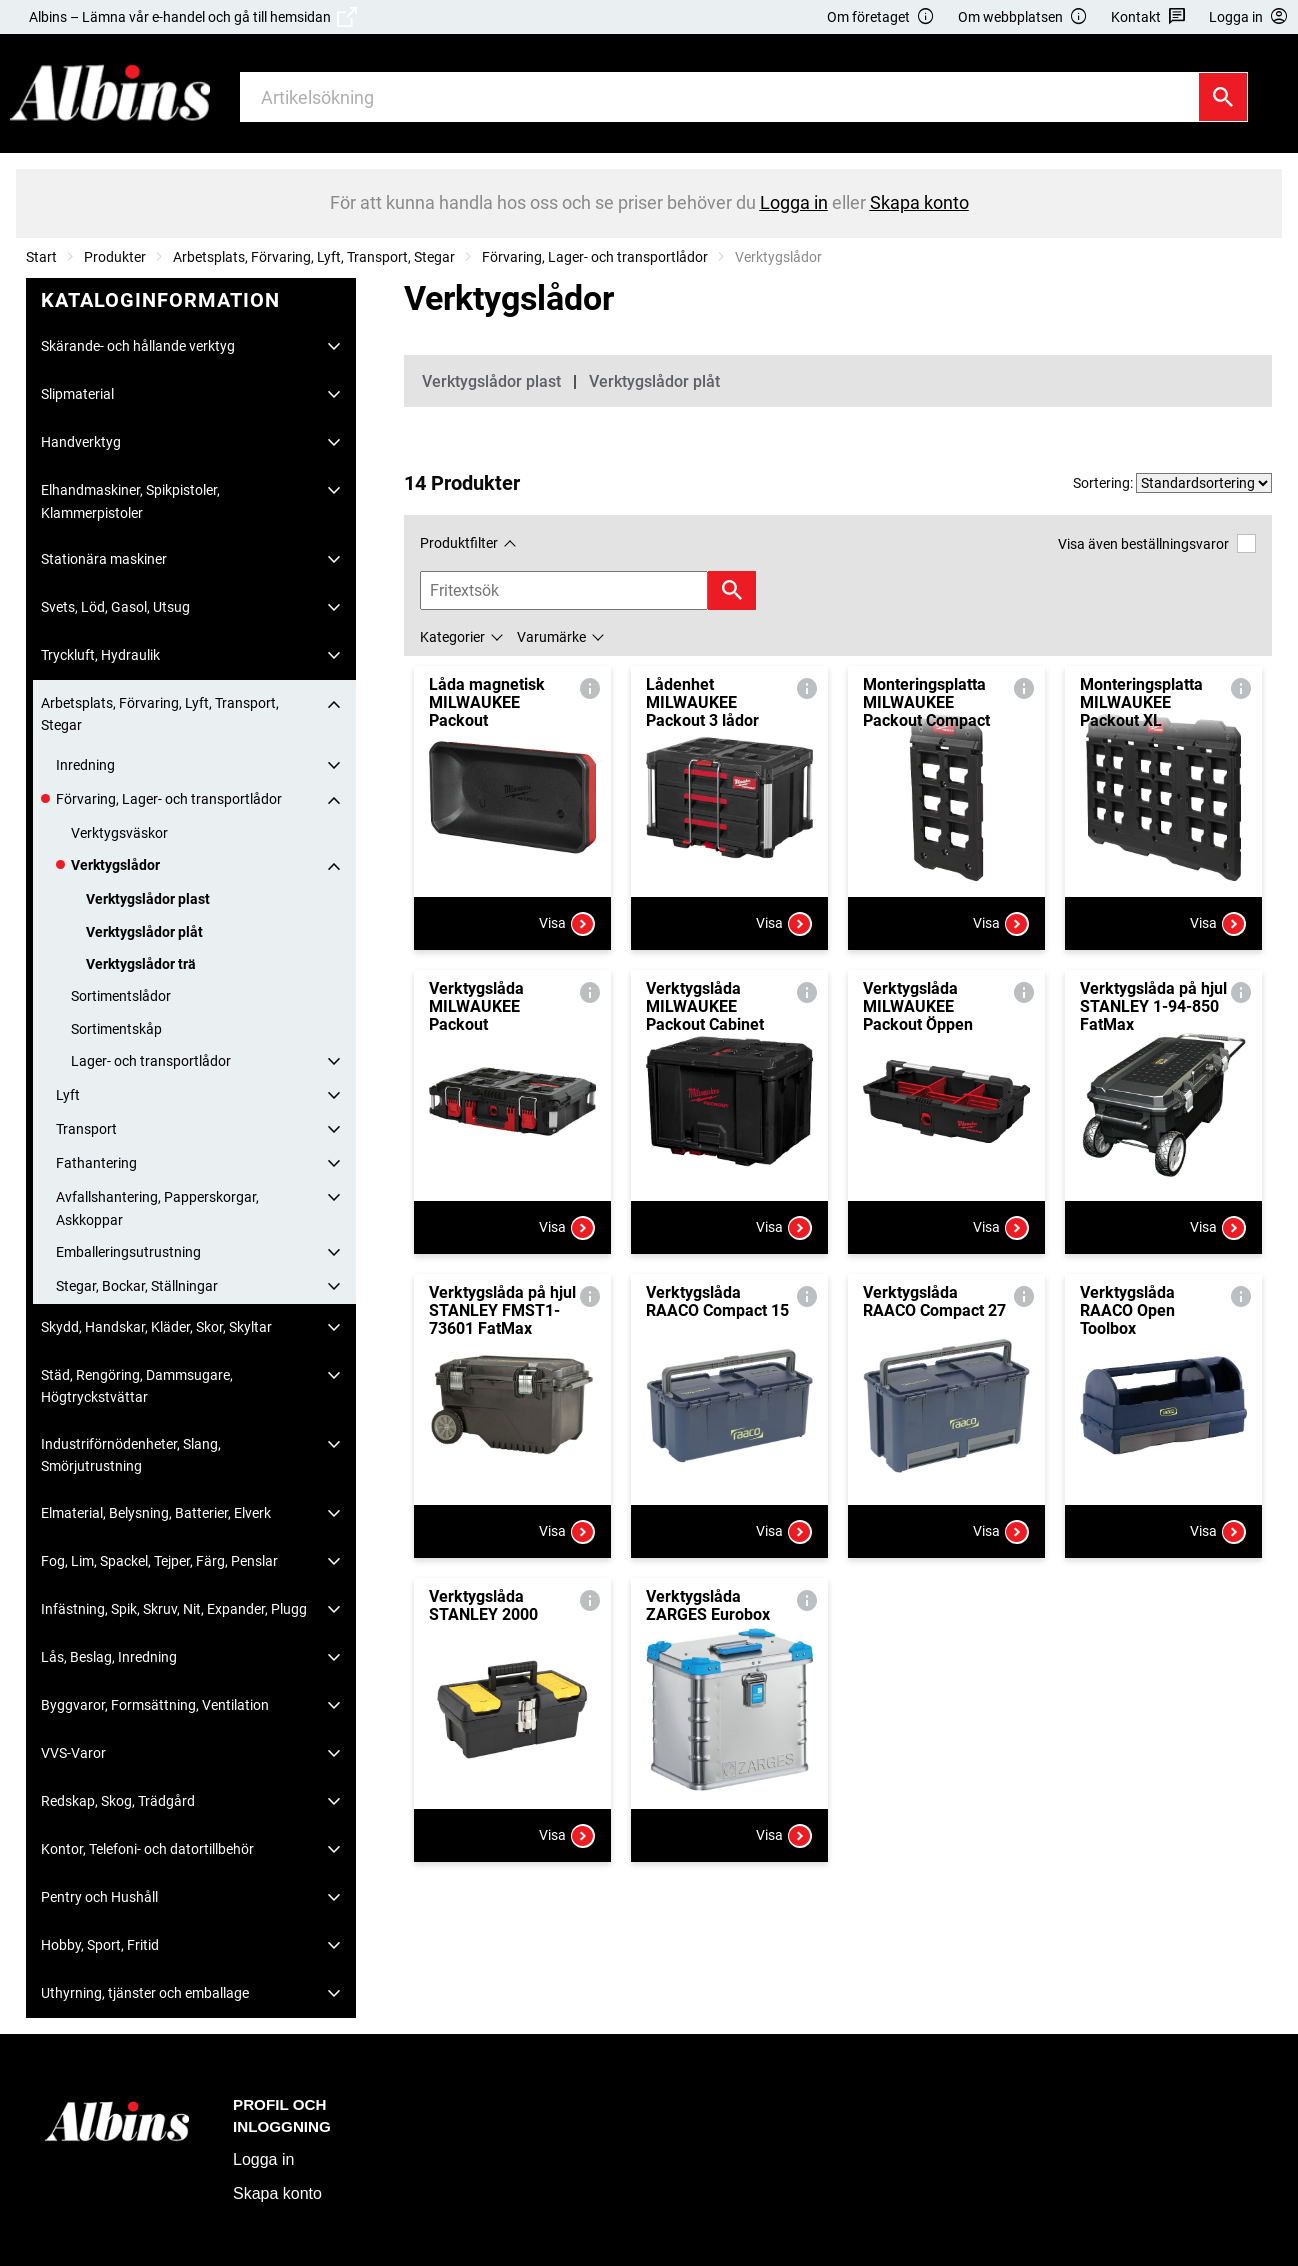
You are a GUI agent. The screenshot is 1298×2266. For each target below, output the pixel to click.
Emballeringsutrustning (128, 1252)
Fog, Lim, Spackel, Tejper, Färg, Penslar (159, 1561)
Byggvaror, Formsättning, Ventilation (155, 1705)
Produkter (115, 257)
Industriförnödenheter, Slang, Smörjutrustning (131, 1455)
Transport (86, 1129)
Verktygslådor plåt (144, 932)
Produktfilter (459, 543)
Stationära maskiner (104, 559)
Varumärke (551, 637)
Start (41, 257)
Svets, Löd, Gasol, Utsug (115, 607)
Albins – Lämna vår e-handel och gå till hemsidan (193, 17)
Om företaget (881, 17)
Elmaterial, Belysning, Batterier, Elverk (156, 1513)
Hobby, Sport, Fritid (100, 1945)
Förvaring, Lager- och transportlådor (595, 257)
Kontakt (1148, 17)
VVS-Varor (73, 1753)
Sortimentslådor (121, 996)
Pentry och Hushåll (99, 1897)
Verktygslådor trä (141, 964)
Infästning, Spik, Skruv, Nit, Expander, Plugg (174, 1609)
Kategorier (452, 637)
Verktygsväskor (119, 833)
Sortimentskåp (116, 1029)
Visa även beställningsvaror (1157, 543)
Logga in (263, 2159)
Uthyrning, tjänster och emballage (145, 1993)
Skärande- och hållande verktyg (138, 346)
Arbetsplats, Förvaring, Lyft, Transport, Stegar (314, 257)
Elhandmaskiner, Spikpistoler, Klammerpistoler (130, 501)
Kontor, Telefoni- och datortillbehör (147, 1849)
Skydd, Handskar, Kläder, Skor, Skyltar (156, 1327)
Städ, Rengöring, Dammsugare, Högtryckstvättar (137, 1386)
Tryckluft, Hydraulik (100, 655)
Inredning (85, 765)
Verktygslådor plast (148, 899)
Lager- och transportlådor (151, 1061)
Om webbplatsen (1023, 17)
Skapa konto (277, 2193)
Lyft (68, 1095)
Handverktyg (81, 442)
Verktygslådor (115, 865)
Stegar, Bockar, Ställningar (137, 1286)
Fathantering (96, 1163)
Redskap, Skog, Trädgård (118, 1801)
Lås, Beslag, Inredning (109, 1657)
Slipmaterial (77, 394)
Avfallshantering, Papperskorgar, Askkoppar (157, 1208)
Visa (567, 924)
